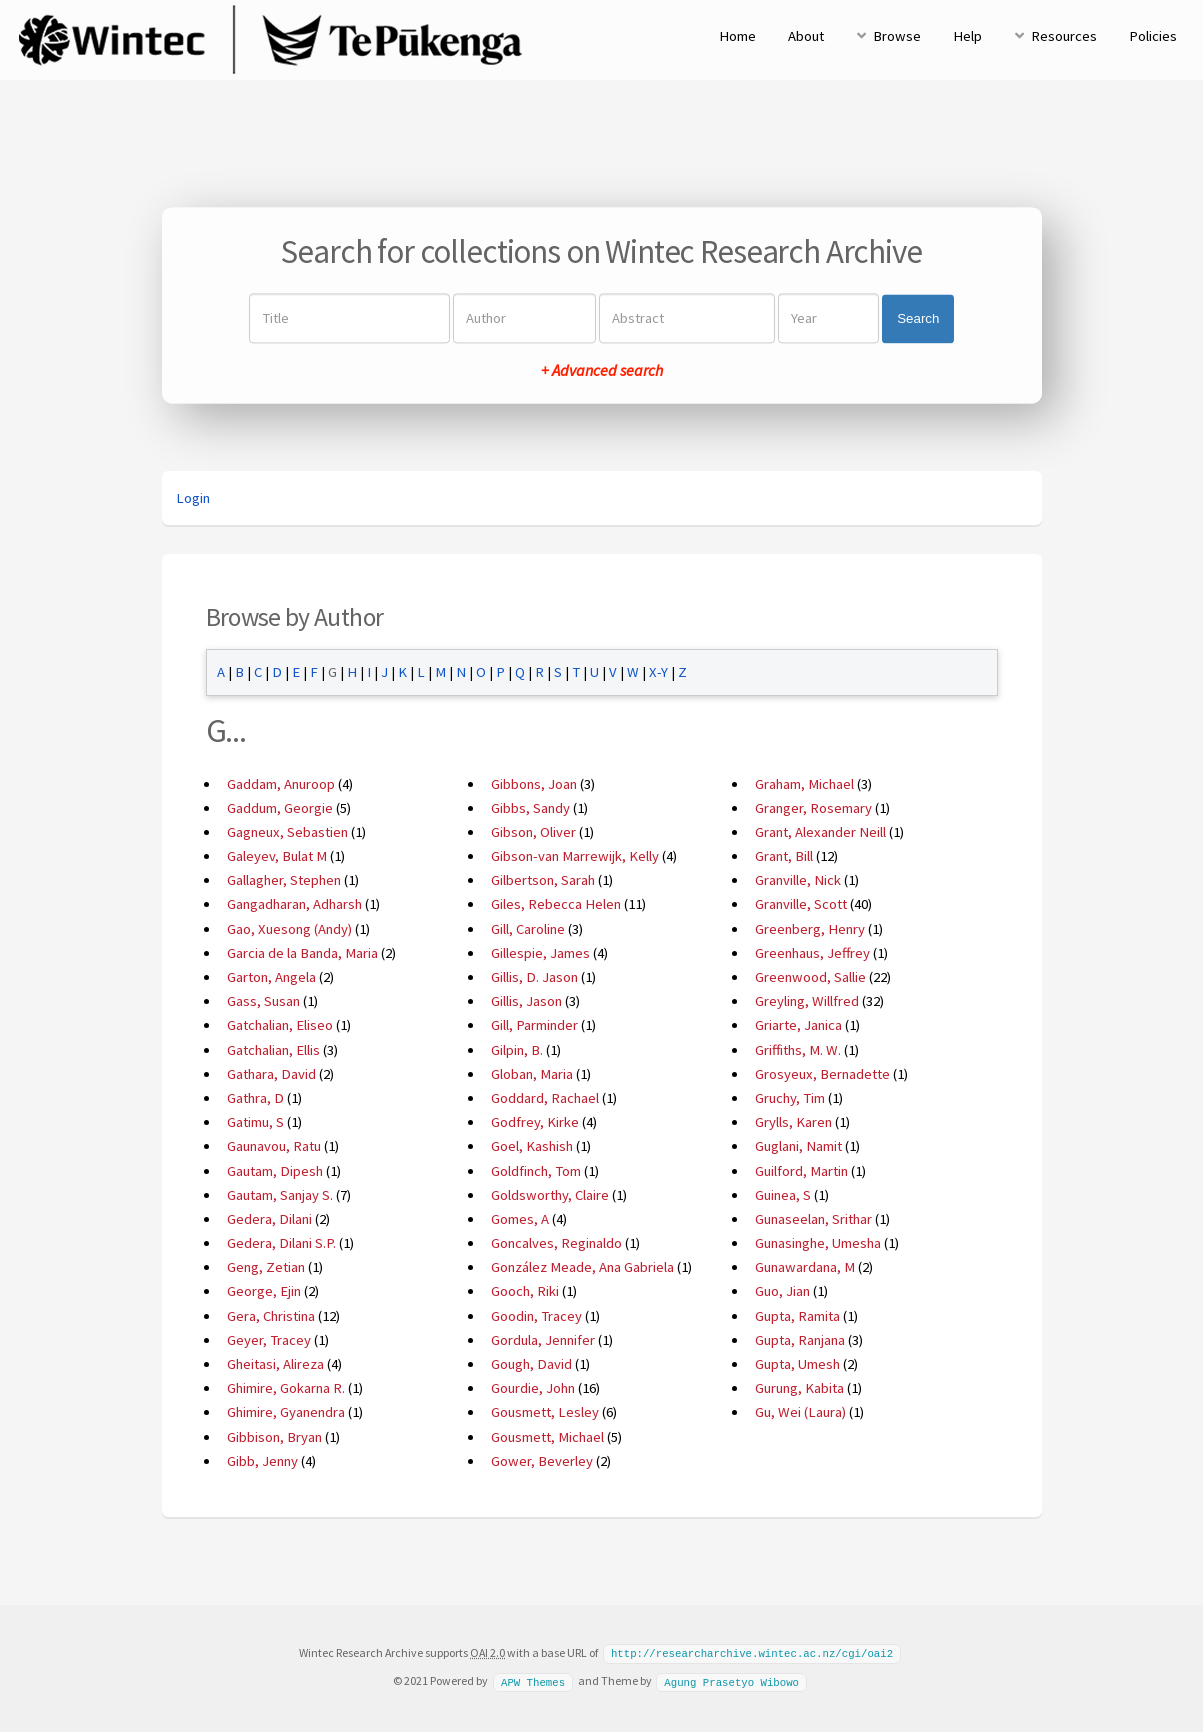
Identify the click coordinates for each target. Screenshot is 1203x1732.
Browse (897, 36)
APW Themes (533, 1680)
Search (918, 318)
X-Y (658, 672)
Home (737, 36)
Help (967, 36)
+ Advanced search (602, 371)
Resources (1064, 36)
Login (193, 498)
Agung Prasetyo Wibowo (731, 1680)
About (806, 36)
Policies (1153, 36)
